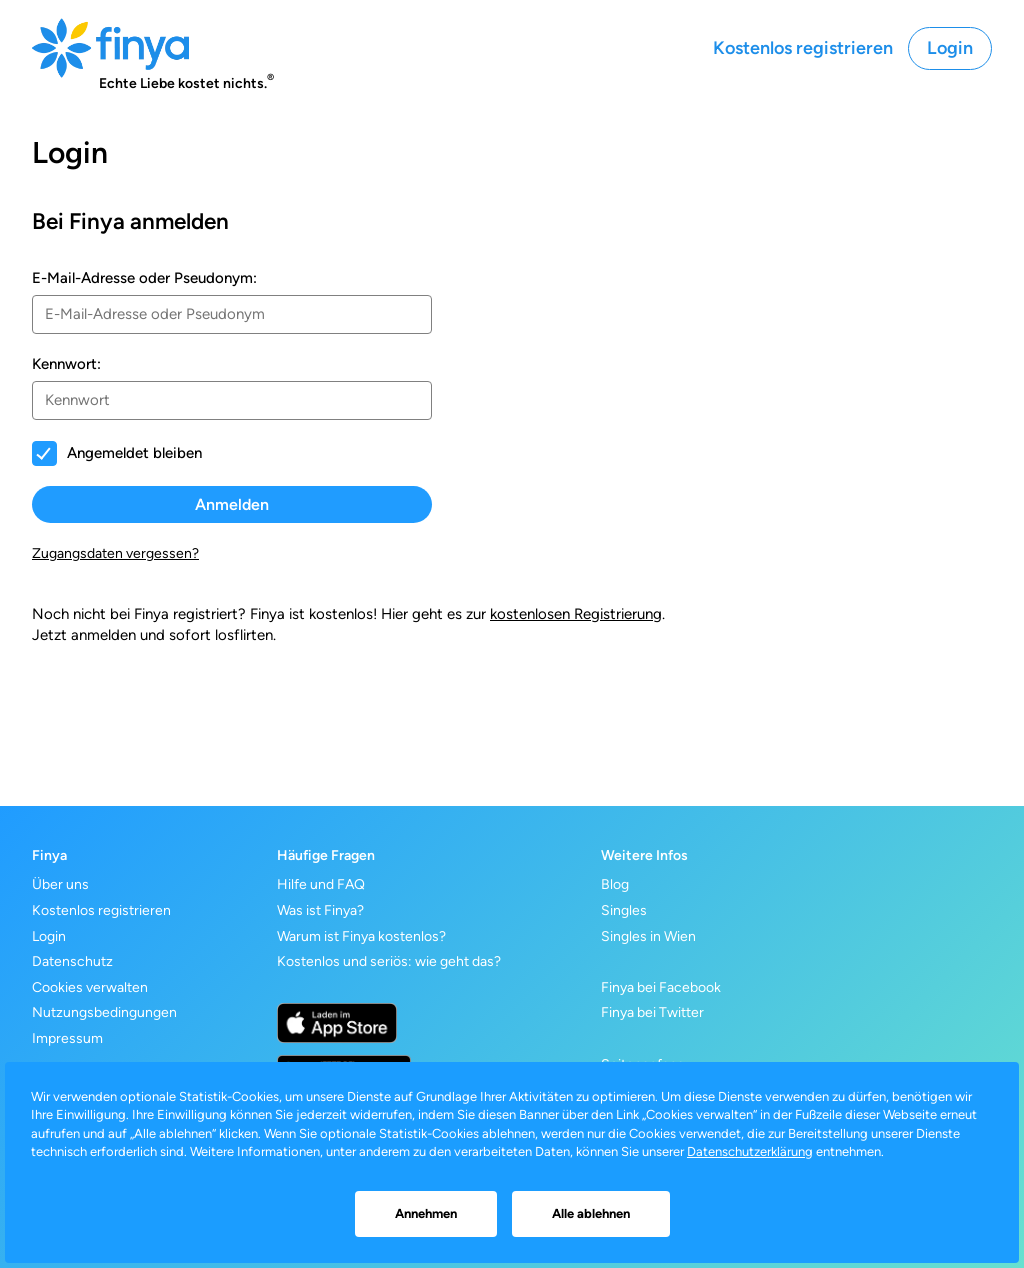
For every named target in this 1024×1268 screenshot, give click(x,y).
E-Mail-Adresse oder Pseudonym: (144, 278)
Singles (624, 910)
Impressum (67, 1038)
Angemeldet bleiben (134, 453)
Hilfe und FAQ (321, 884)
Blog (615, 884)
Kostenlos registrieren (803, 48)
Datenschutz (72, 961)
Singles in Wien (648, 936)
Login (950, 48)
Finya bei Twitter (652, 1012)
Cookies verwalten (90, 987)
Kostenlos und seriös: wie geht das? (389, 961)
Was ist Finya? (320, 910)
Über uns (60, 884)
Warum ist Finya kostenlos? (361, 936)
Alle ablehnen (591, 1213)
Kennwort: (66, 364)
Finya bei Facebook (661, 987)
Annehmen (426, 1213)
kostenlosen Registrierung (576, 614)
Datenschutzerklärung (750, 1151)
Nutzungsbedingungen (104, 1012)
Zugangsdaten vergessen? (115, 553)
